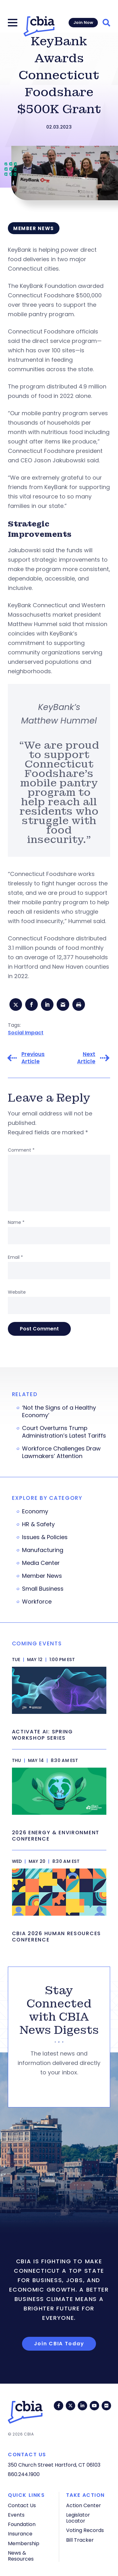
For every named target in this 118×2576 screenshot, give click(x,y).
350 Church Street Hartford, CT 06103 (54, 2465)
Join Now (83, 22)
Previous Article (33, 1058)
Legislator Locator (78, 2517)
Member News (42, 1576)
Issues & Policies (45, 1537)
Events (16, 2514)
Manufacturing (42, 1550)
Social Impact (25, 1032)
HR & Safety (38, 1524)
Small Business (43, 1589)
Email (15, 1257)
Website (17, 1292)
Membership (23, 2543)
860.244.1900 (24, 2474)
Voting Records (85, 2530)
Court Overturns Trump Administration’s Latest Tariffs (64, 1431)
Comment (21, 1150)
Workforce (37, 1601)
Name (16, 1222)
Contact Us (22, 2505)
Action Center (83, 2505)
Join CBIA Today (59, 2343)
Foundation (22, 2524)
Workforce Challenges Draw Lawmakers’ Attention (61, 1452)
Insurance (20, 2533)
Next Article (86, 1058)
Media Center (41, 1563)
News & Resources (21, 2555)
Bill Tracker (80, 2540)
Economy (35, 1511)
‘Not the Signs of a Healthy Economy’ (59, 1411)
